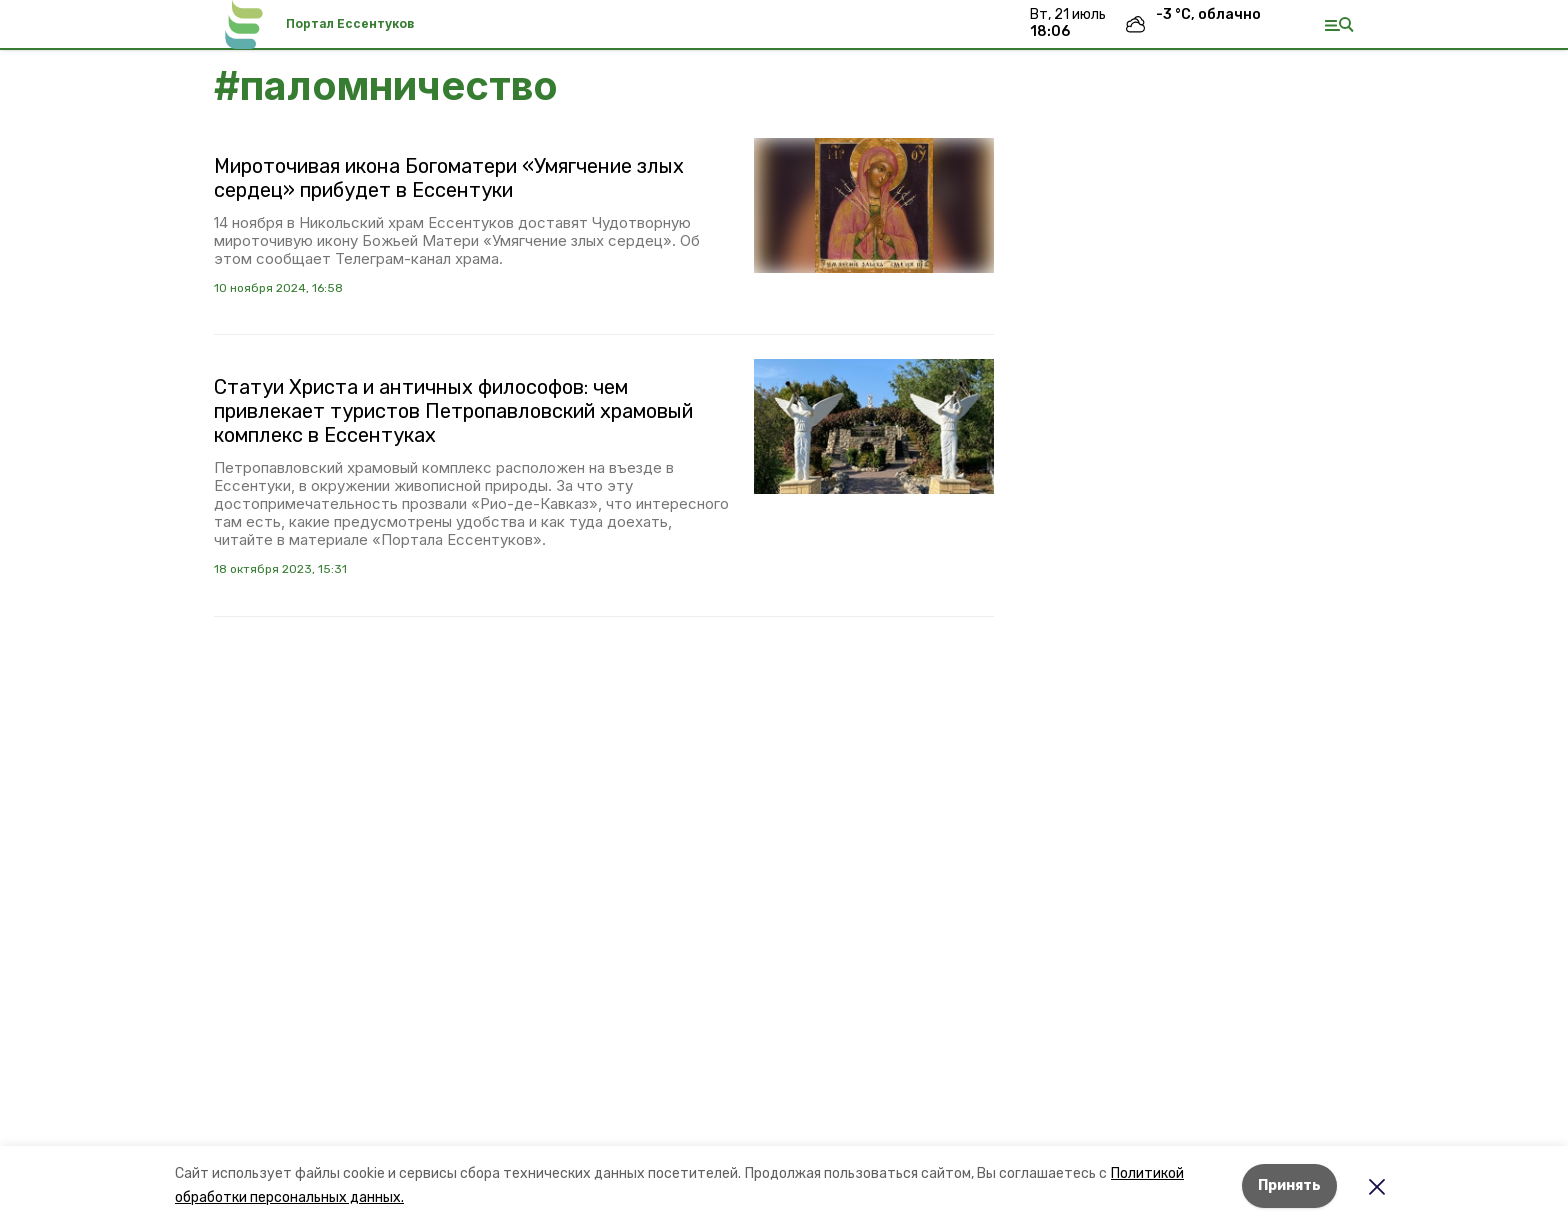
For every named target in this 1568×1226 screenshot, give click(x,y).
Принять (1289, 1185)
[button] (874, 205)
